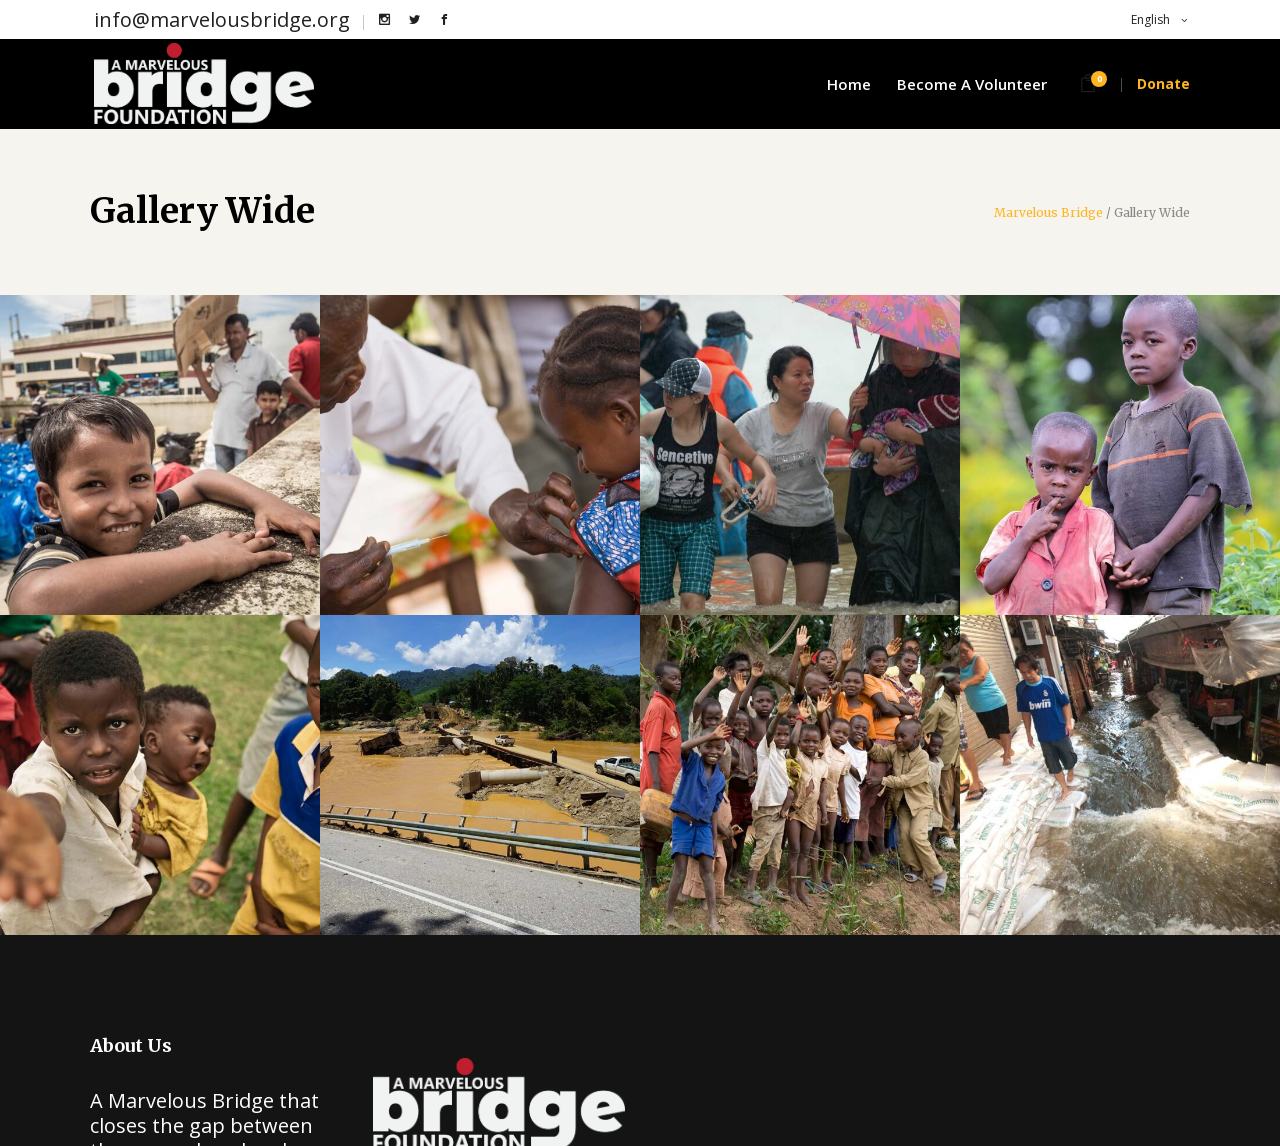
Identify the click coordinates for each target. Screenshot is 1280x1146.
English (1149, 19)
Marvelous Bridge (1048, 213)
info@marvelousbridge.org (222, 19)
